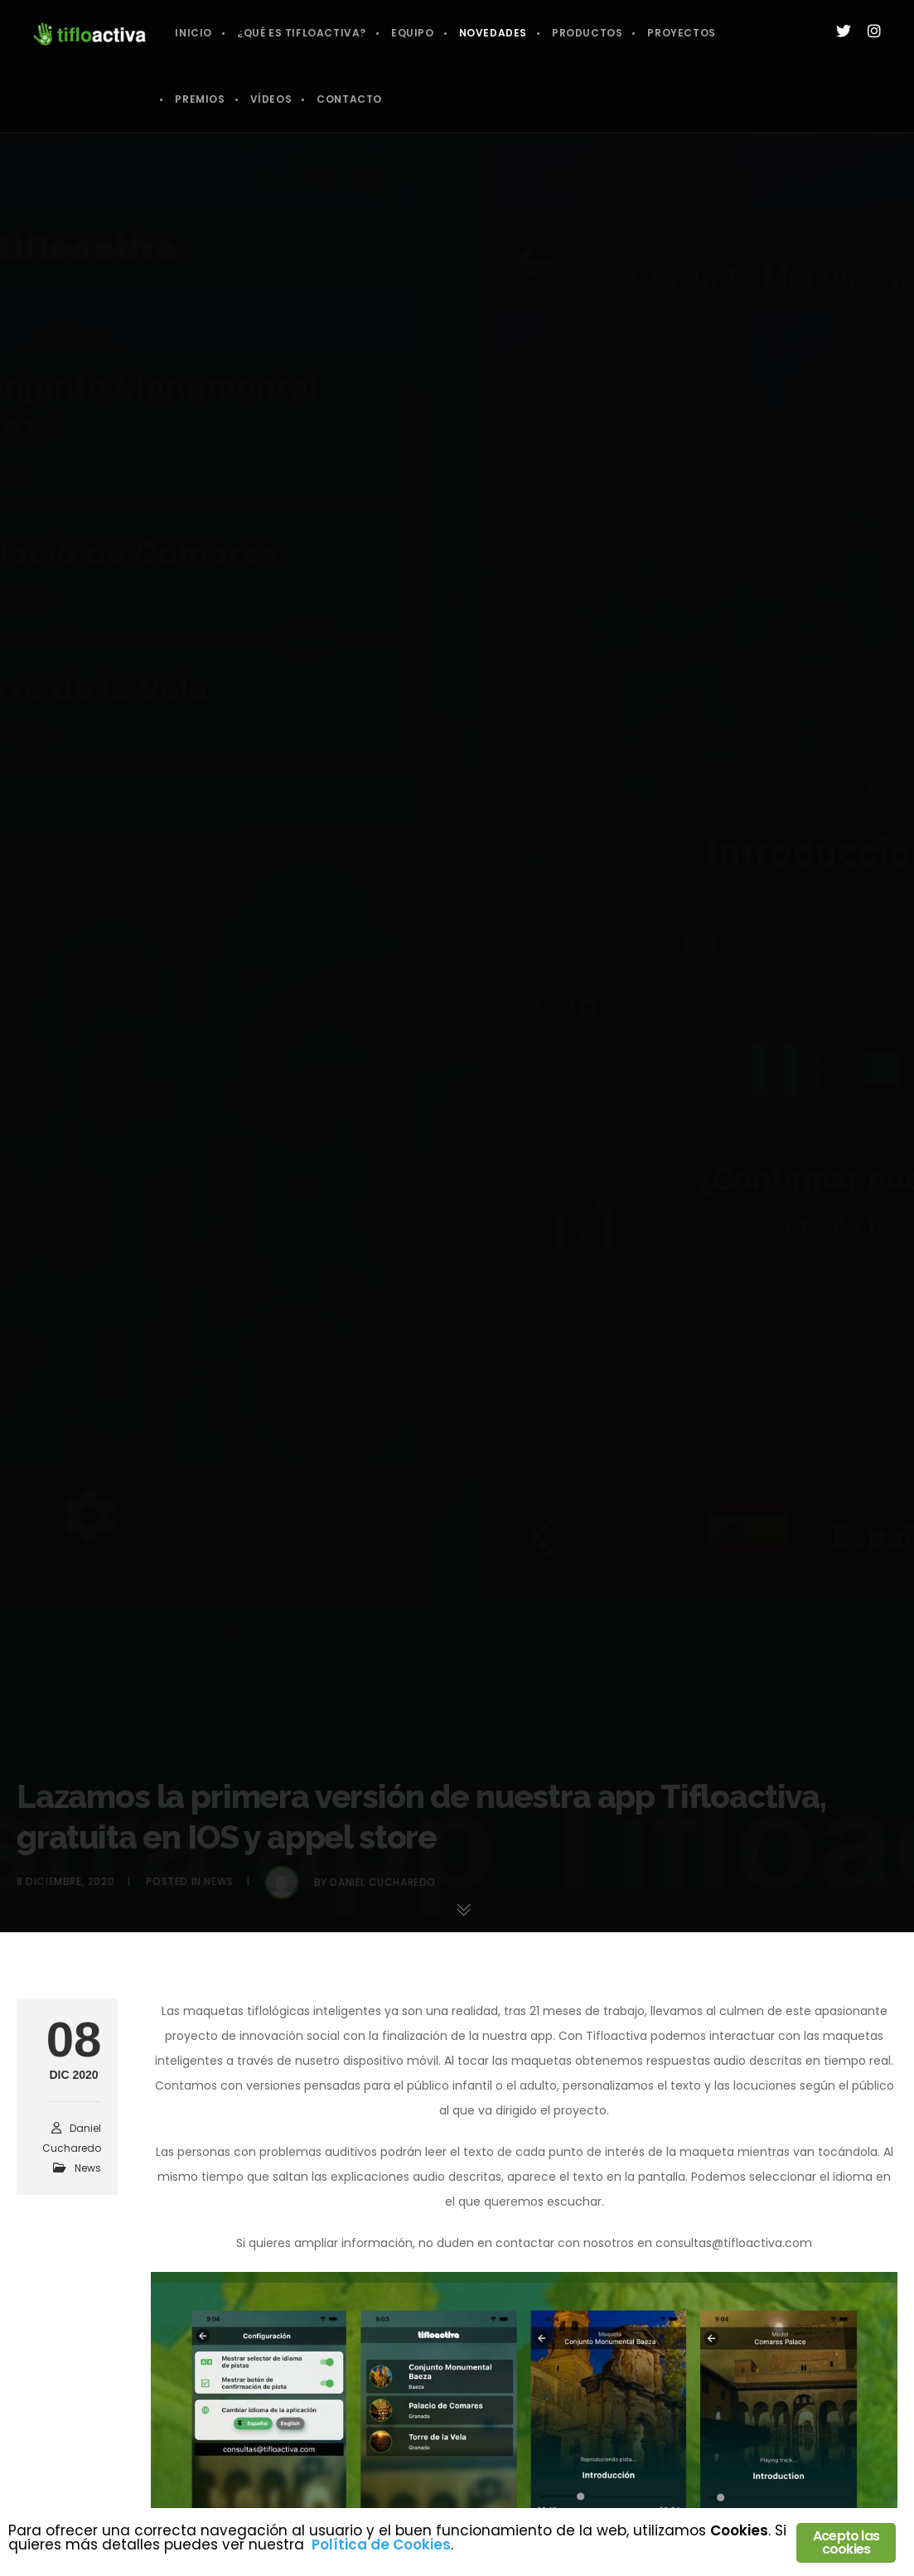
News (88, 2168)
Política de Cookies (381, 2544)
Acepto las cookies (846, 2542)
